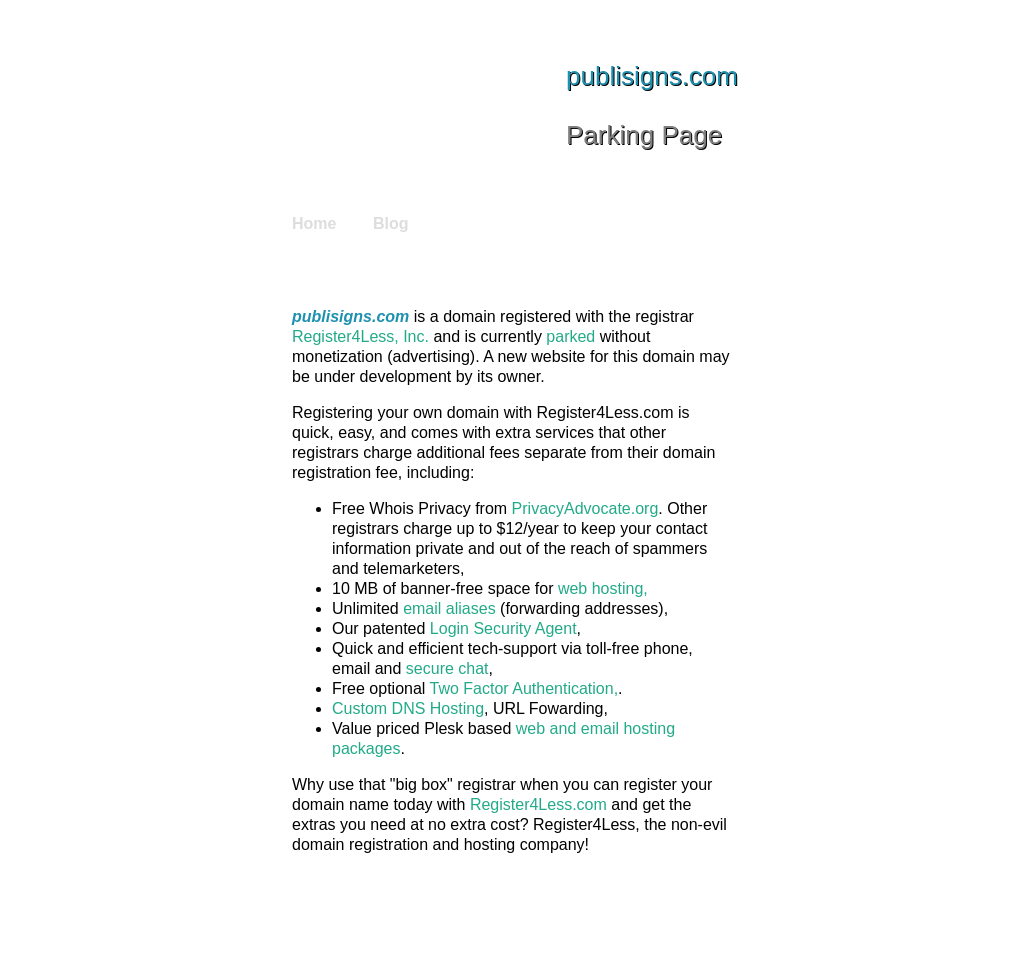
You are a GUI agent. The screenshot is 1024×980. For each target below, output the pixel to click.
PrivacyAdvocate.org (585, 508)
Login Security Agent (503, 628)
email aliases (449, 608)
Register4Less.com (538, 804)
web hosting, (603, 588)
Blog (391, 223)
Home (314, 223)
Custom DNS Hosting (408, 708)
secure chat (447, 668)
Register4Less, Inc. (360, 336)
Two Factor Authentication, (524, 688)
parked (570, 336)
